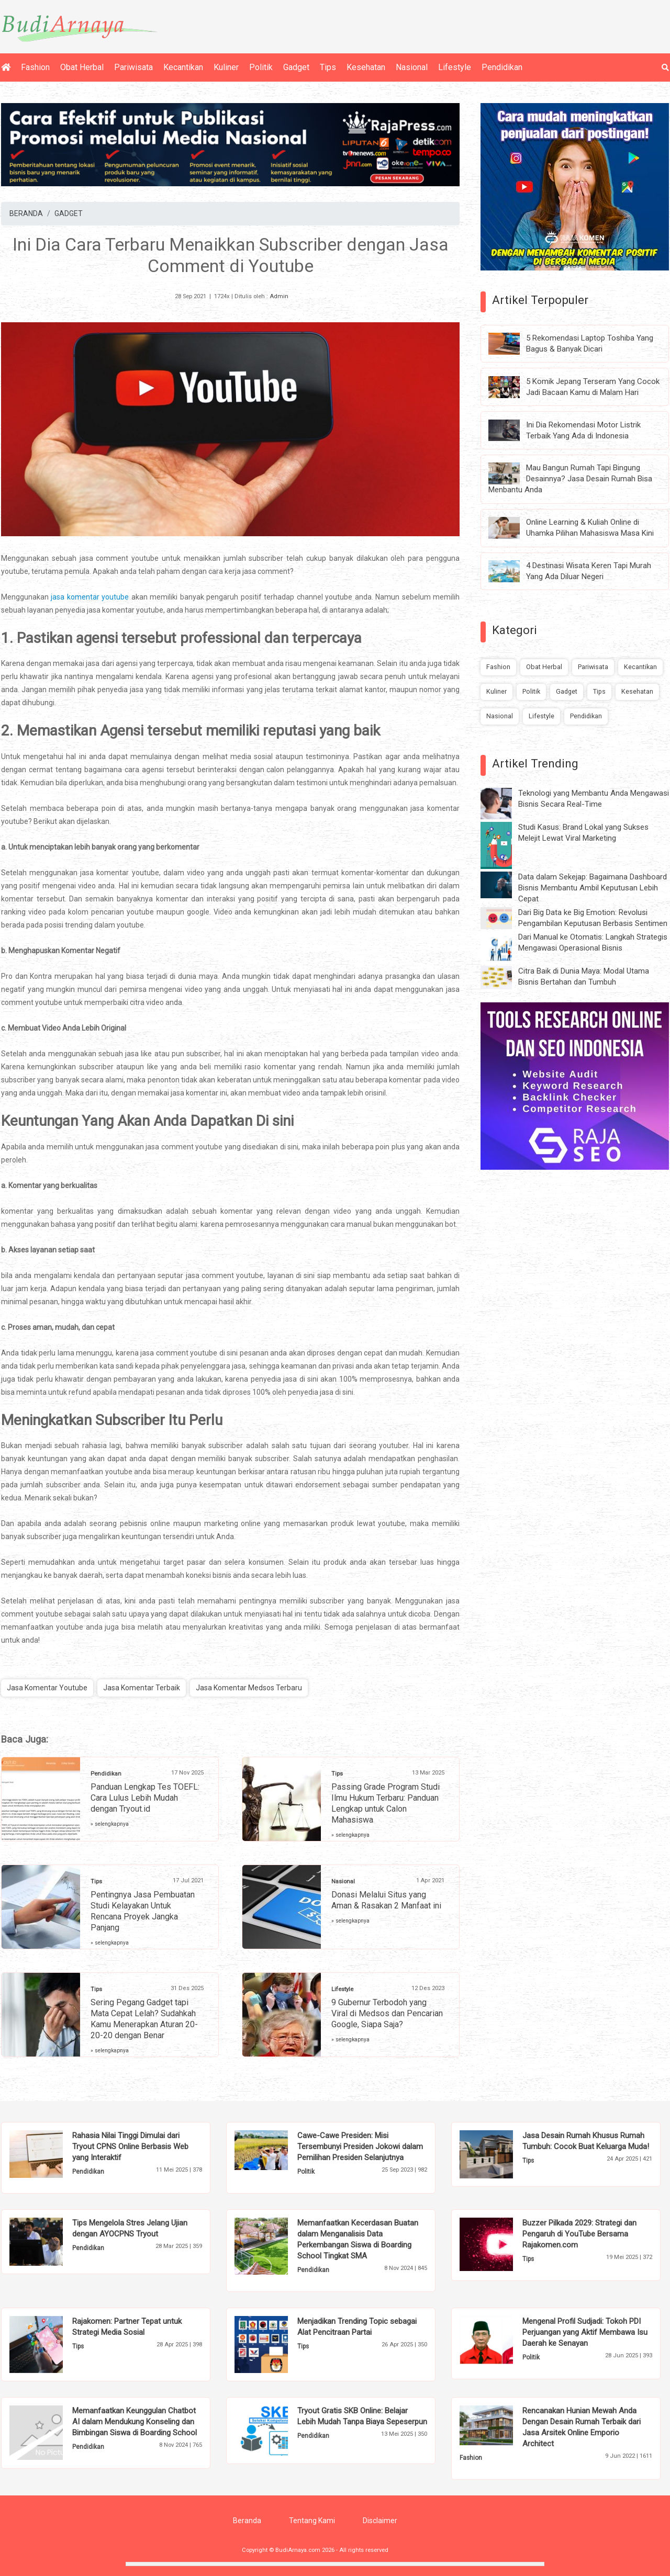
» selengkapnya (110, 1824)
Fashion (35, 67)
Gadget (296, 67)
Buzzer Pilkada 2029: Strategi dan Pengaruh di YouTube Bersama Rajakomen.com (579, 2234)
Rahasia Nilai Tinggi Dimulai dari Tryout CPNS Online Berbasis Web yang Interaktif (130, 2146)
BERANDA (26, 213)
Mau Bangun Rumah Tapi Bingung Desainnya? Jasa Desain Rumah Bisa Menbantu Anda (570, 478)
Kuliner (226, 67)
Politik (261, 67)
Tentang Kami (312, 2520)
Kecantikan (183, 67)
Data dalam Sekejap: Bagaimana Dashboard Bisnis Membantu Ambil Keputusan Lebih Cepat (592, 887)
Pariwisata (133, 67)
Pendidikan (502, 67)
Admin (279, 296)
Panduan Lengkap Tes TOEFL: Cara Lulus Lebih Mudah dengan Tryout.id (145, 1798)
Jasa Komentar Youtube (47, 1688)
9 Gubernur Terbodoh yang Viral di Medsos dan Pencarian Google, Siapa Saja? (387, 2013)
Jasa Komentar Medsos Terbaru (249, 1688)
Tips (328, 67)
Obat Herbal (82, 67)
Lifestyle (454, 67)
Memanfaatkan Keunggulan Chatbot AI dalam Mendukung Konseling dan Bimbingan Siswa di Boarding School (134, 2421)
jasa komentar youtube (90, 597)
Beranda (247, 2520)
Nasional (412, 67)
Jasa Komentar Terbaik (141, 1688)
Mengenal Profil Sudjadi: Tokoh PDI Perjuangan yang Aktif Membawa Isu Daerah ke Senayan (584, 2332)
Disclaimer (380, 2520)
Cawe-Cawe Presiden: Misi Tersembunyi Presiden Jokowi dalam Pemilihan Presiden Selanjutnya (360, 2146)
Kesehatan (366, 67)
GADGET (68, 213)
